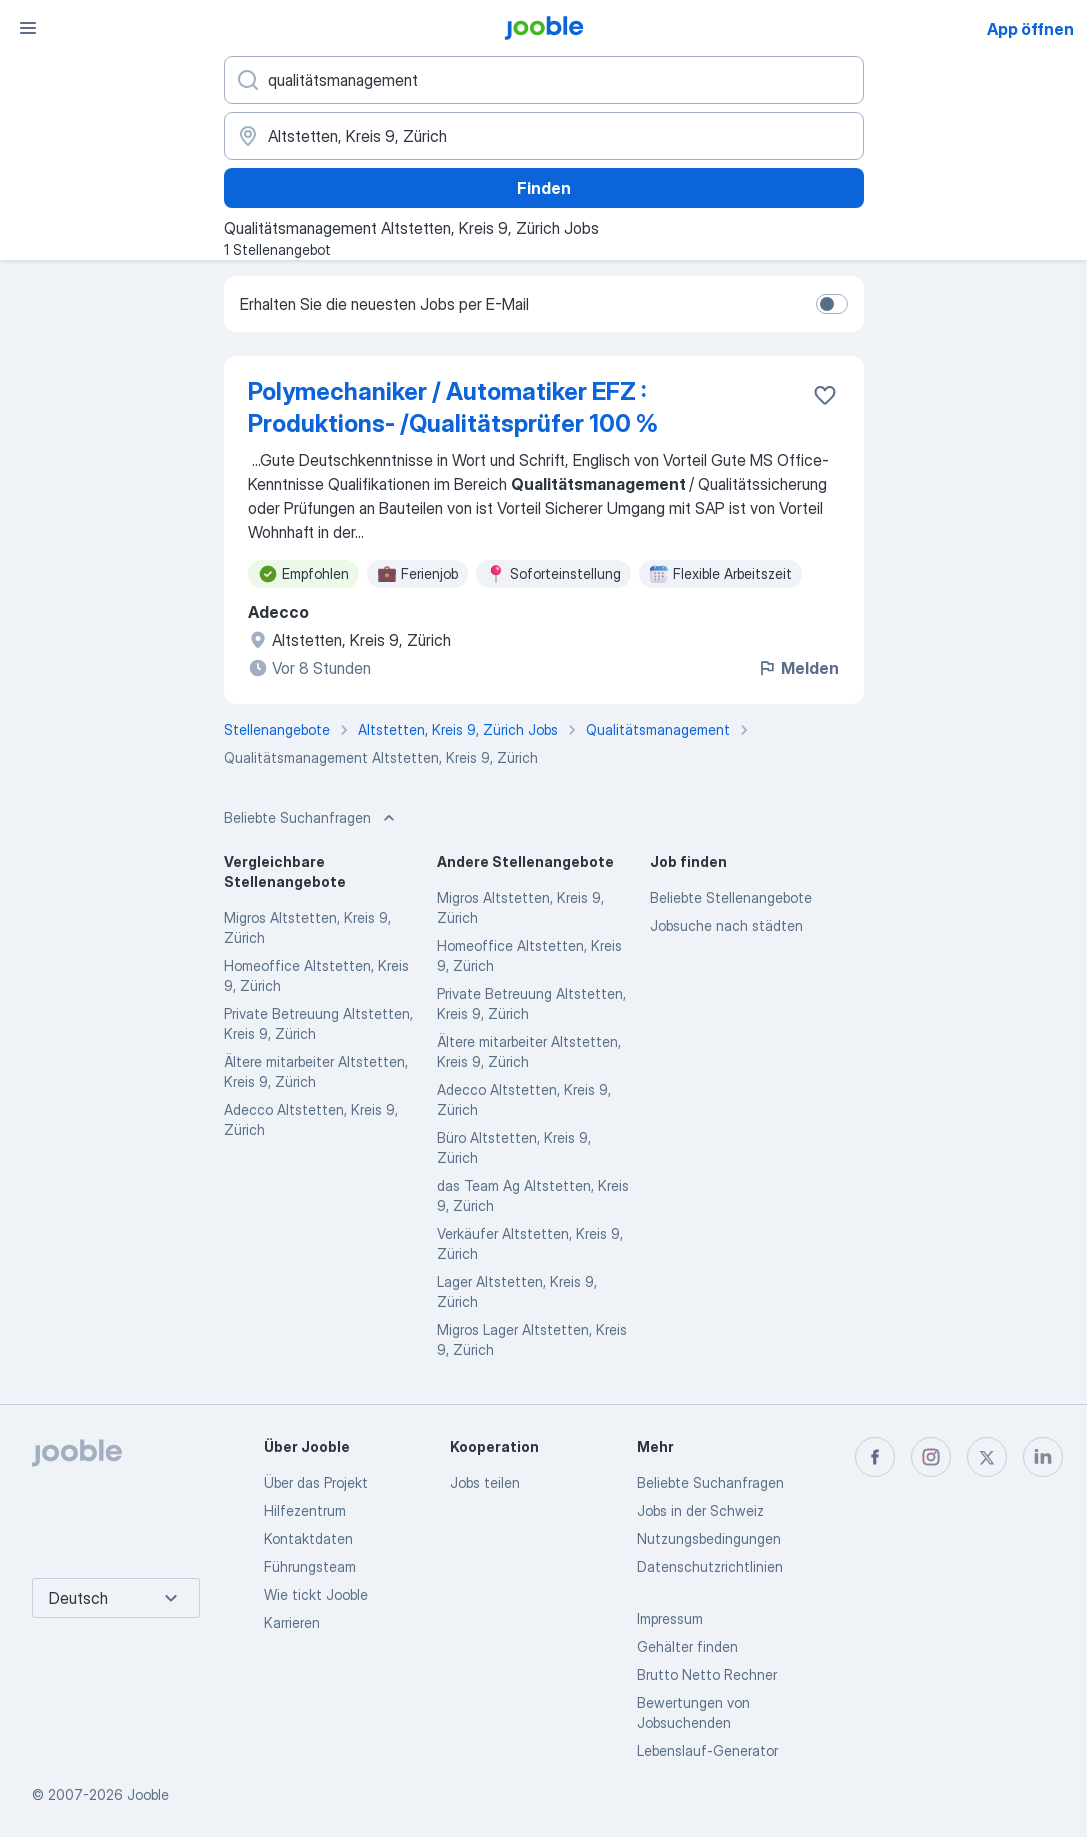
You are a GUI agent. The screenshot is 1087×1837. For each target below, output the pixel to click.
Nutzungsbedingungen (709, 1538)
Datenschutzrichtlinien (710, 1566)
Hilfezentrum (305, 1510)
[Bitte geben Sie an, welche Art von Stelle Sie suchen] (544, 80)
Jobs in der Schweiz (700, 1510)
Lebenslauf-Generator (707, 1750)
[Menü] (28, 28)
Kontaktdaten (308, 1538)
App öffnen (1030, 29)
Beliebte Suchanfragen (710, 1482)
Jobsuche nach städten (726, 925)
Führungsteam (310, 1566)
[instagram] (931, 1457)
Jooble (148, 1794)
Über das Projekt (316, 1482)
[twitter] (987, 1457)
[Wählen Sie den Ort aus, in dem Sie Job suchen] (544, 136)
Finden (544, 188)
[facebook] (875, 1457)
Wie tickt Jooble (316, 1594)
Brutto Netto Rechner (707, 1674)
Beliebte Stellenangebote (731, 897)
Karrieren (292, 1622)
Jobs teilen (485, 1482)
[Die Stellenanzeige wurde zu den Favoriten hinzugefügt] (825, 395)
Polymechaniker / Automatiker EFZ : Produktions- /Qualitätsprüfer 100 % (453, 407)
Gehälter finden (687, 1646)
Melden (798, 668)
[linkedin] (1043, 1457)
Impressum (670, 1618)
